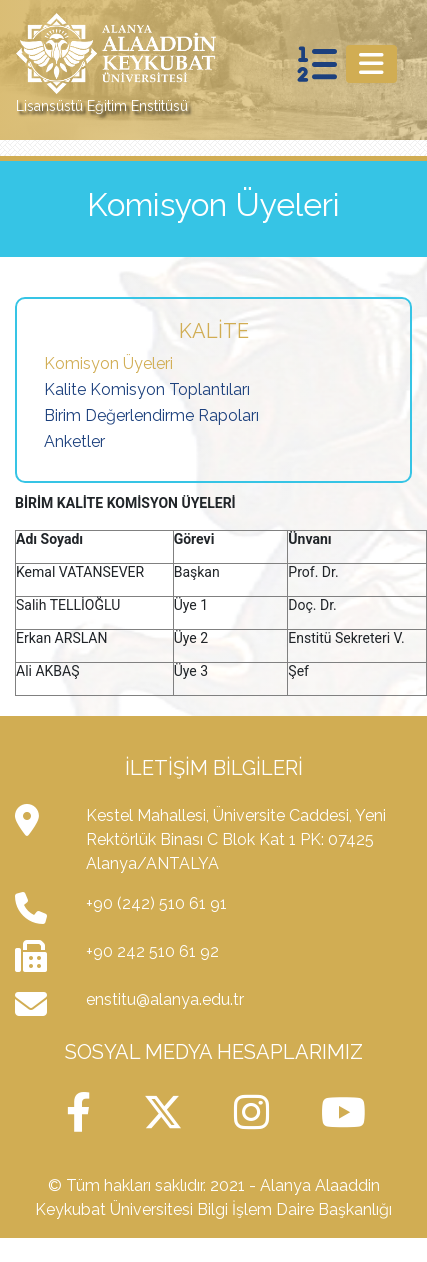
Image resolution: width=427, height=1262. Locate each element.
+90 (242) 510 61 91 (156, 903)
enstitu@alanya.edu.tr (165, 999)
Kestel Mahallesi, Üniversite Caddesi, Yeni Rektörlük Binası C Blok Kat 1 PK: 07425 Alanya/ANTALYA (236, 839)
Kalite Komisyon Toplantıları (147, 389)
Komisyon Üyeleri (108, 363)
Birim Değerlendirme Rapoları (151, 415)
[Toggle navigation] (371, 64)
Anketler (74, 441)
